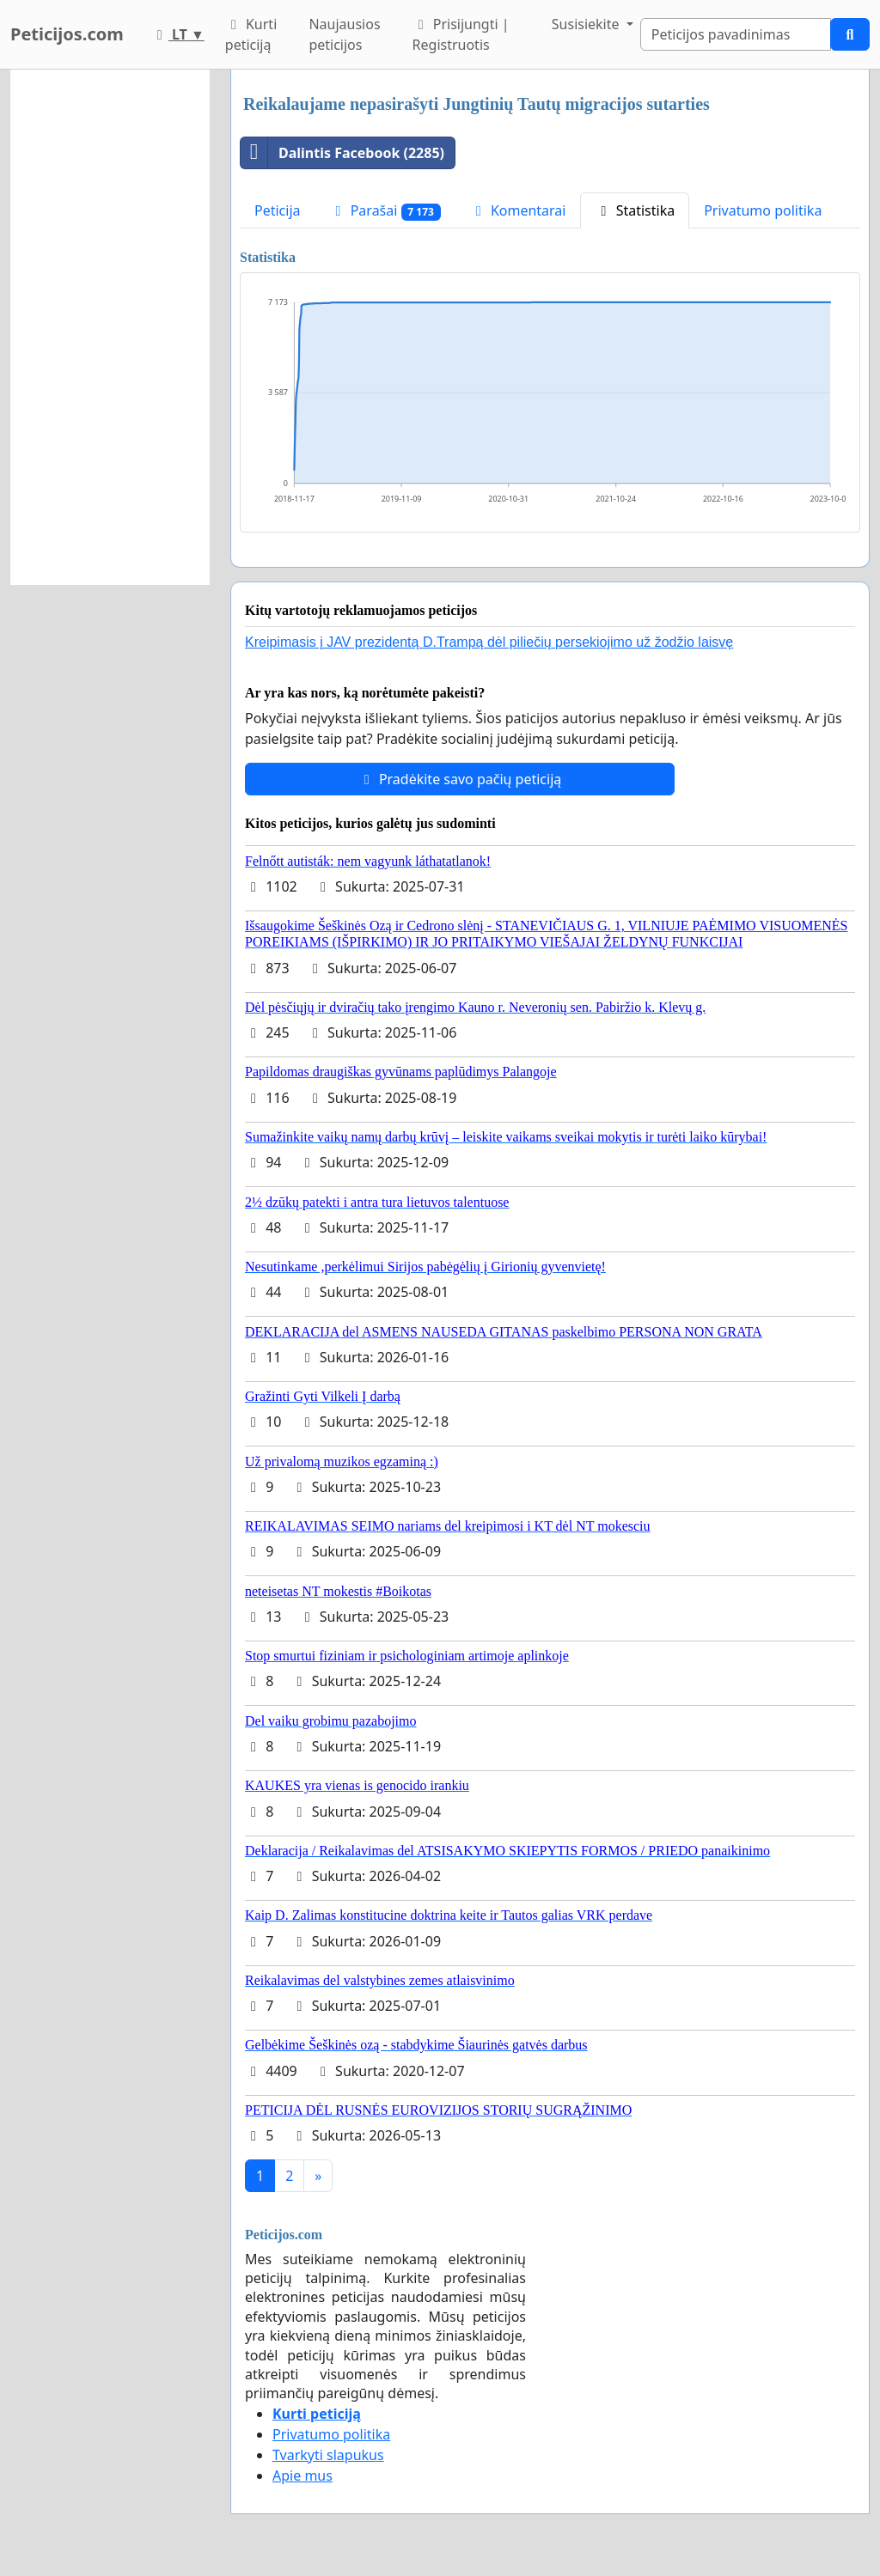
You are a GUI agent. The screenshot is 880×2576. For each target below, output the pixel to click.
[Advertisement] (110, 327)
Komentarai (518, 210)
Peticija (277, 210)
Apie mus (302, 2475)
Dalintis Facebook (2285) (342, 152)
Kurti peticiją (251, 34)
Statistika (635, 210)
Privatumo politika (763, 210)
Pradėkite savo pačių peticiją (460, 779)
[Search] (735, 34)
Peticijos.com (67, 34)
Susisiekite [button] (587, 24)
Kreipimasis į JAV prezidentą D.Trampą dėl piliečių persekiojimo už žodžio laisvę (489, 642)
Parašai (385, 211)
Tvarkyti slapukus (328, 2454)
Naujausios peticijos (344, 34)
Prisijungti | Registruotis (461, 34)
